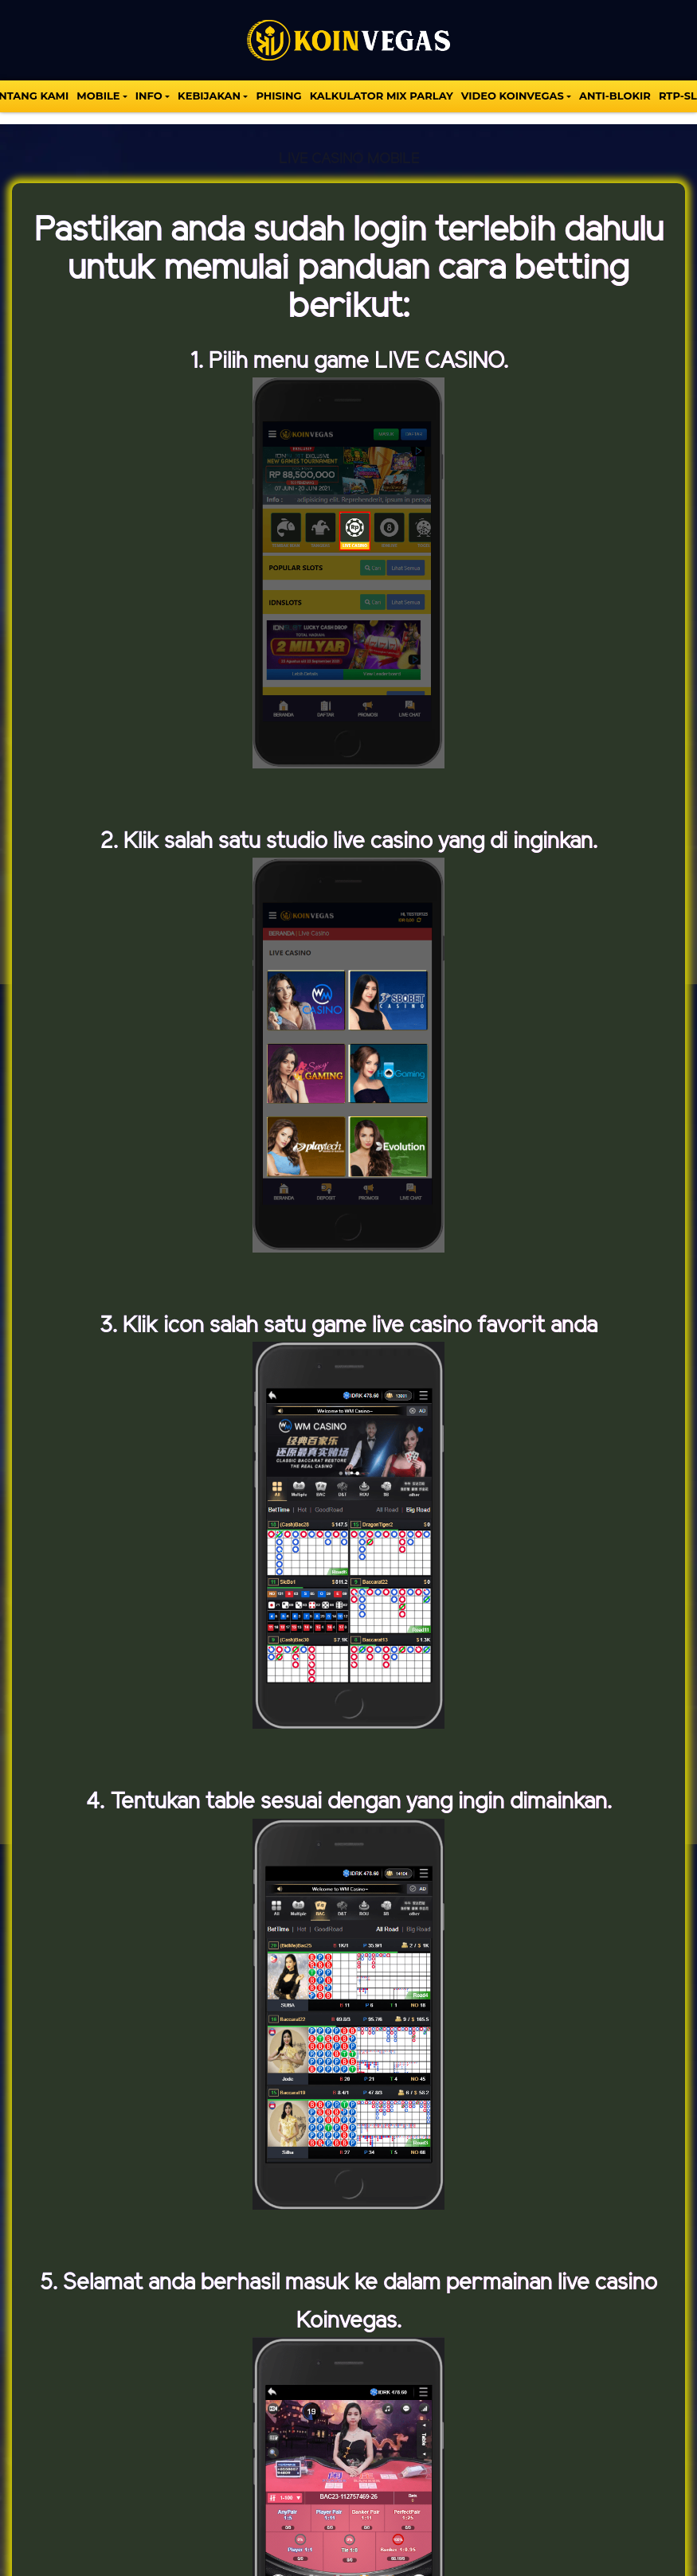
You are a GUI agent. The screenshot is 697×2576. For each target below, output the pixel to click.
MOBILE (97, 95)
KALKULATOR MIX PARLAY (381, 95)
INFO (149, 95)
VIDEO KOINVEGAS (512, 95)
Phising (278, 95)
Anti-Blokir (615, 95)
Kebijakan (209, 95)
